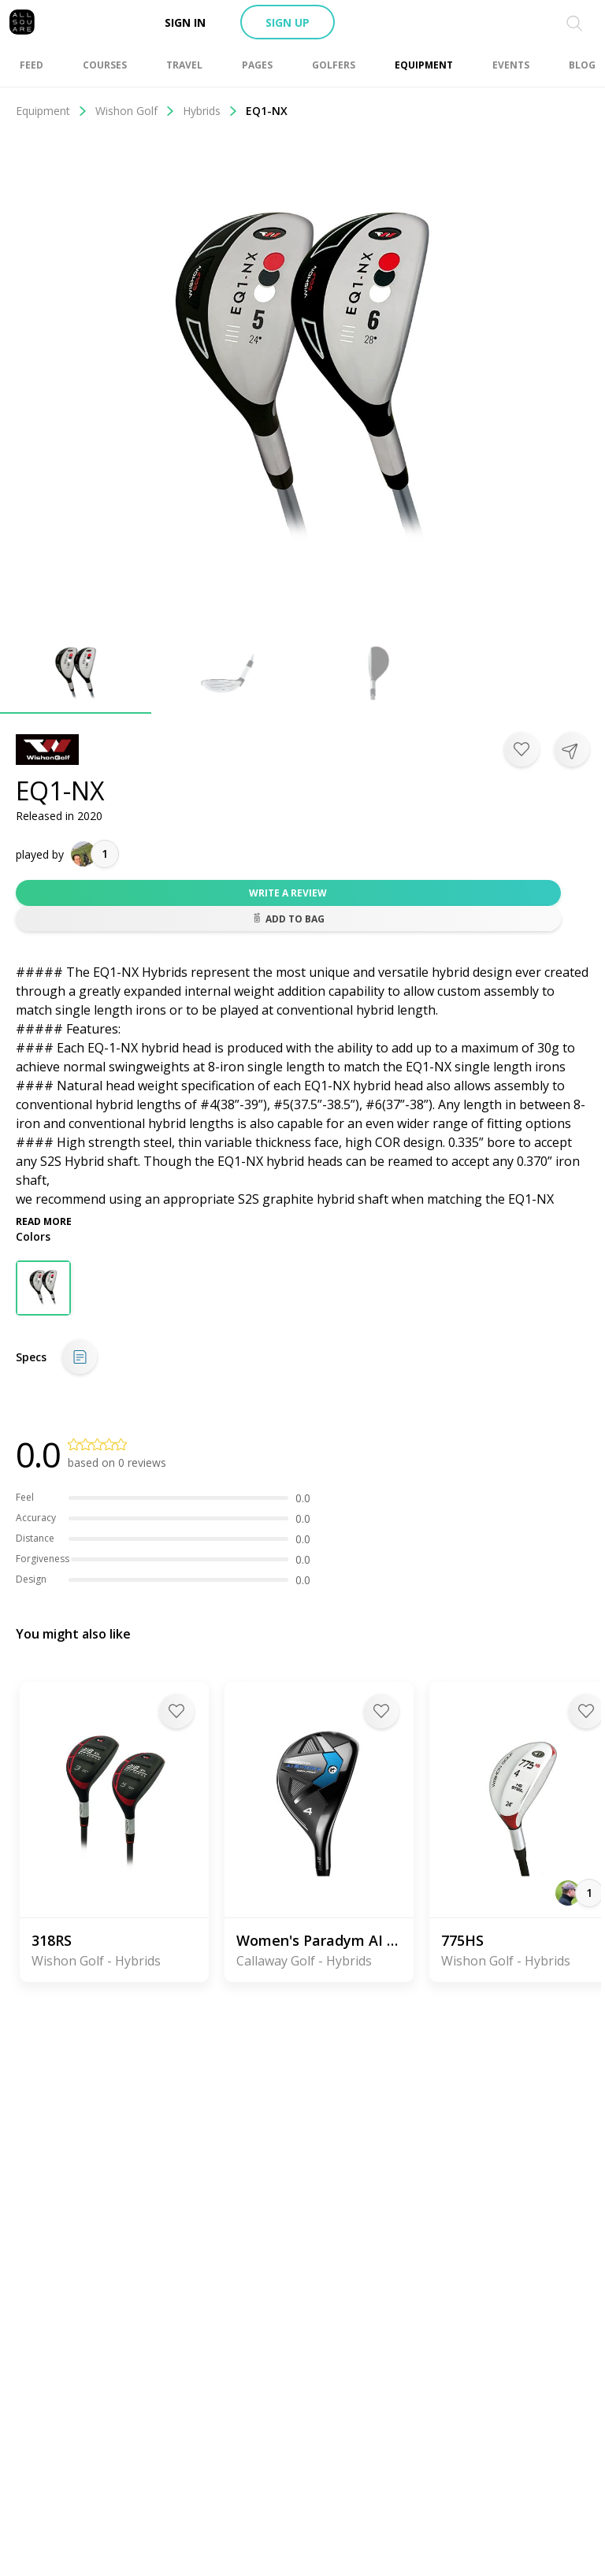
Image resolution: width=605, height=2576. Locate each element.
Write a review (288, 893)
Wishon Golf (135, 110)
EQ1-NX (267, 110)
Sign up (287, 22)
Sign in (185, 22)
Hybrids (210, 110)
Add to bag (288, 919)
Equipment (51, 110)
